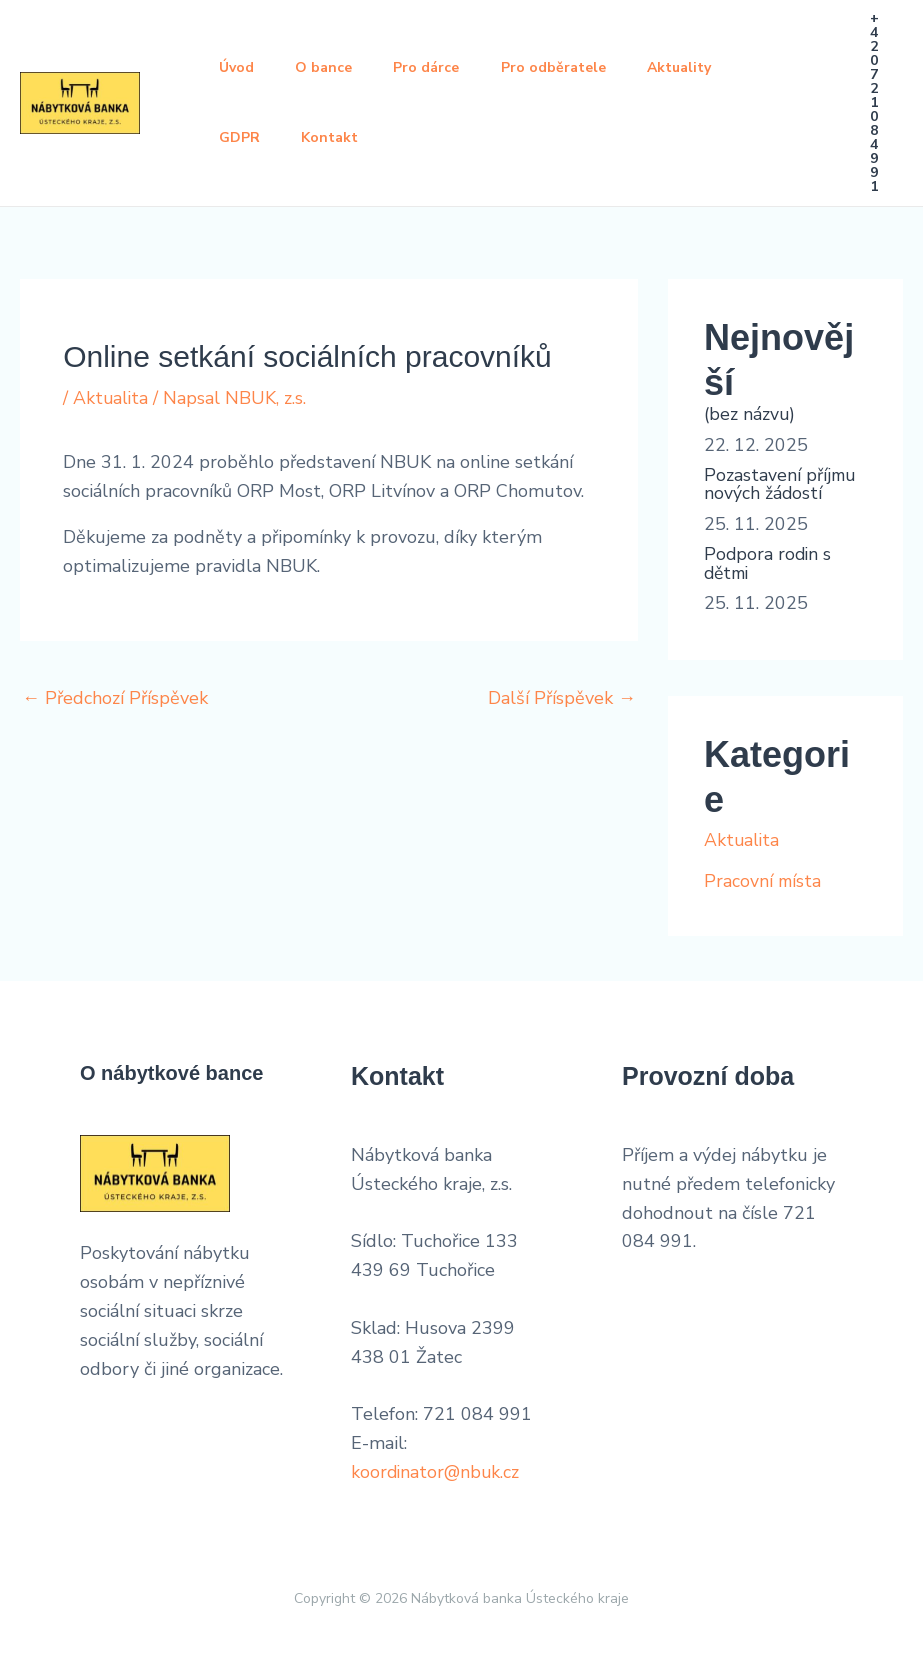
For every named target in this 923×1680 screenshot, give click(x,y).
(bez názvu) (750, 414)
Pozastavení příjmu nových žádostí (781, 483)
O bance (333, 67)
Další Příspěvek (562, 698)
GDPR (242, 137)
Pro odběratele (576, 67)
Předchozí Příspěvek (115, 698)
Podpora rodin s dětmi (769, 561)
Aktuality (709, 67)
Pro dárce (443, 67)
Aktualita (111, 398)
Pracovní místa (763, 878)
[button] (874, 103)
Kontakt (339, 137)
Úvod (239, 67)
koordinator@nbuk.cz (437, 1468)
